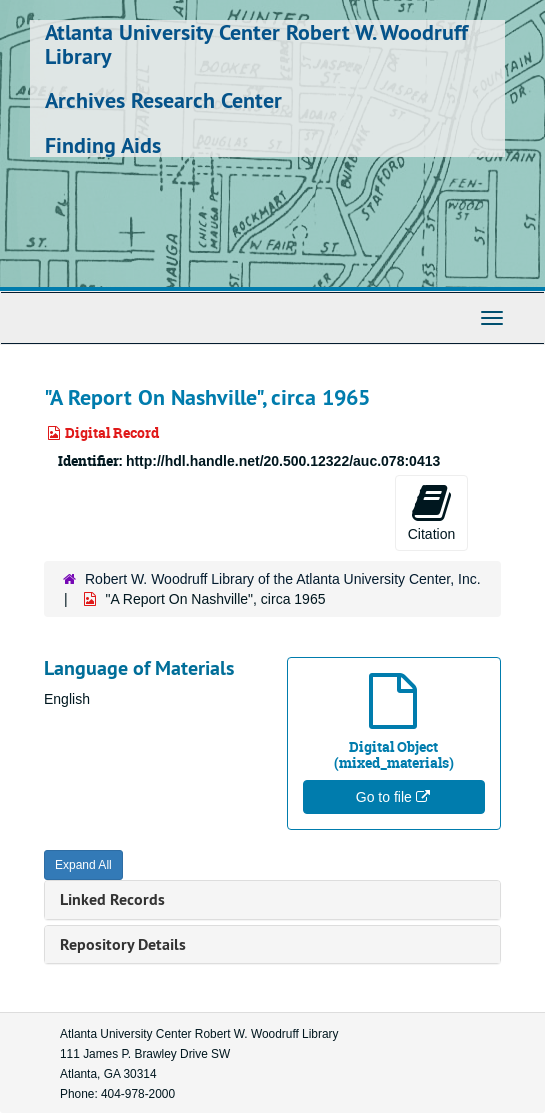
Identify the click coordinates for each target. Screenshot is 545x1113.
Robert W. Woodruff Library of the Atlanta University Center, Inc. (283, 579)
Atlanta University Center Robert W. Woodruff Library (256, 44)
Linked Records (112, 899)
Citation (431, 512)
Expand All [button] (83, 865)
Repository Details (123, 944)
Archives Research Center (163, 100)
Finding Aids (103, 145)
